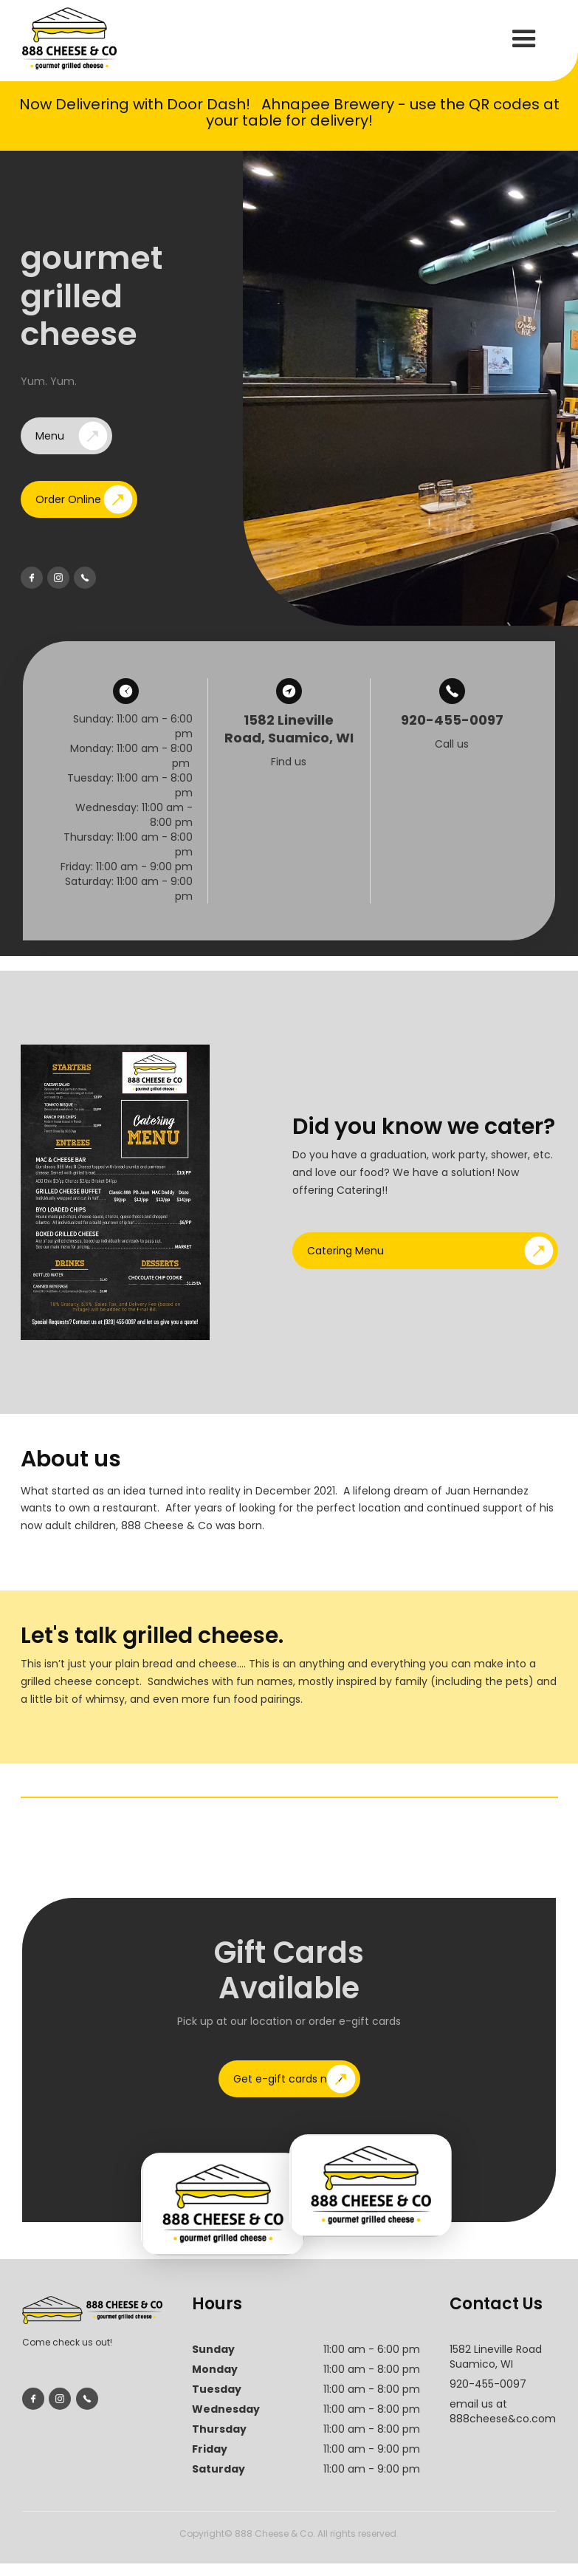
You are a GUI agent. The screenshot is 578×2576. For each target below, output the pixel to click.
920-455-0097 (488, 2384)
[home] (69, 38)
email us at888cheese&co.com (503, 2411)
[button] (524, 39)
